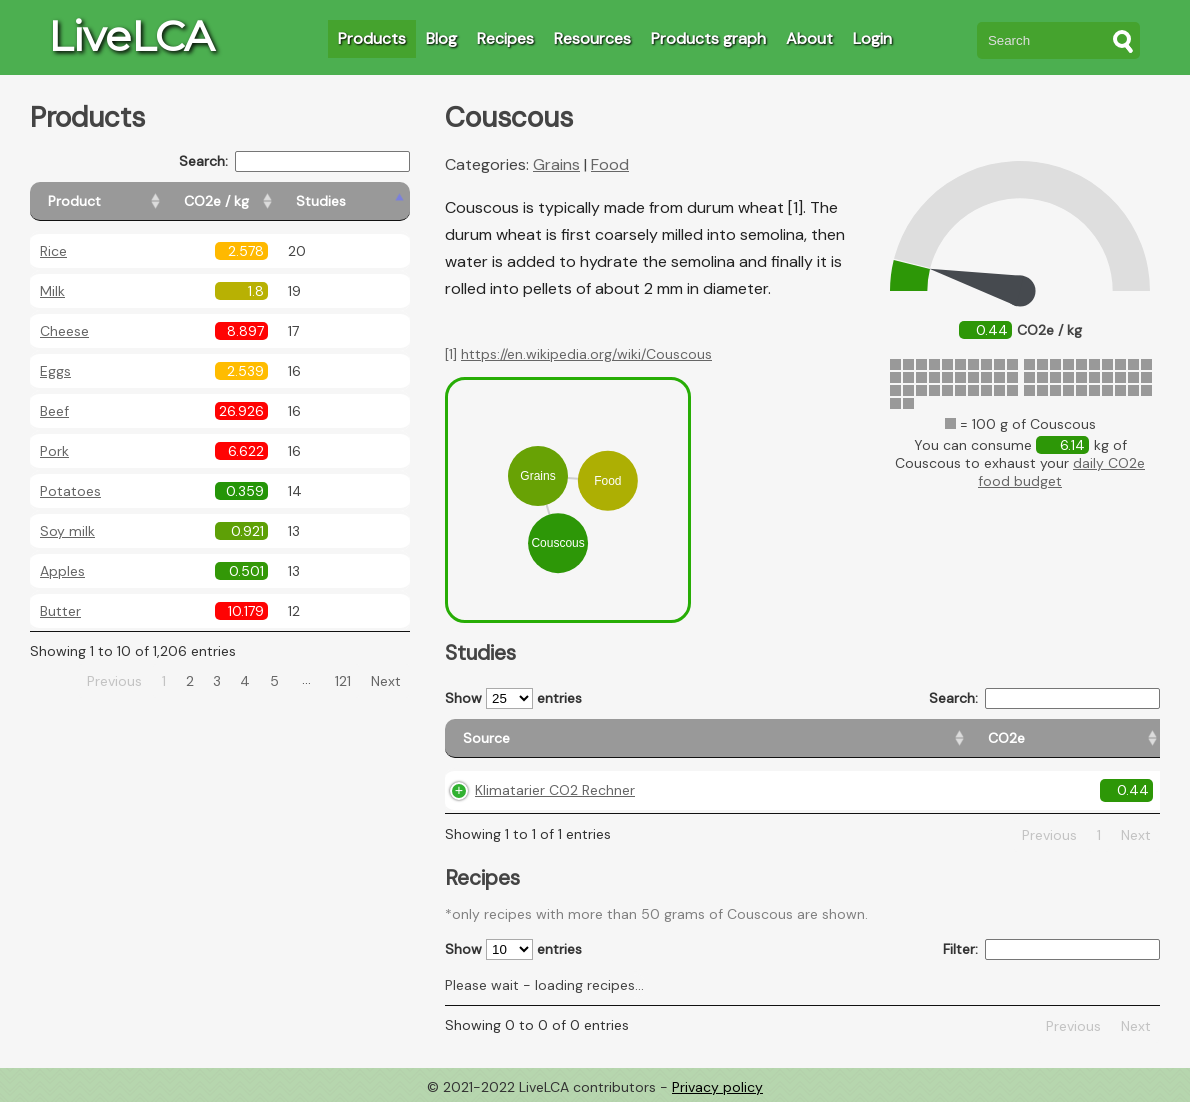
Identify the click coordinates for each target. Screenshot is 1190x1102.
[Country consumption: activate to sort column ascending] (977, 738)
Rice (53, 251)
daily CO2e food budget (1061, 472)
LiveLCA (131, 36)
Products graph (708, 38)
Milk (52, 291)
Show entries (513, 698)
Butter (60, 611)
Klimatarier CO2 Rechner (555, 790)
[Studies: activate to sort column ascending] (366, 201)
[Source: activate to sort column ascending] (552, 738)
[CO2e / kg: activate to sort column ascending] (267, 201)
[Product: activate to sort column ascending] (120, 201)
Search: (294, 161)
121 (343, 681)
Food (610, 164)
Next (386, 681)
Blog (441, 38)
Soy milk (67, 531)
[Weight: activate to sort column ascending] (1119, 738)
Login (872, 38)
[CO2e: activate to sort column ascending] (699, 738)
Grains (556, 164)
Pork (54, 451)
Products (372, 38)
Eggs (55, 371)
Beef (54, 411)
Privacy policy (717, 1087)
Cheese (64, 331)
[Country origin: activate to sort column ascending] (809, 738)
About (809, 38)
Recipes (505, 38)
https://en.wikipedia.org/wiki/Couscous (586, 354)
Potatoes (70, 491)
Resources (592, 38)
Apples (62, 571)
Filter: (1051, 949)
